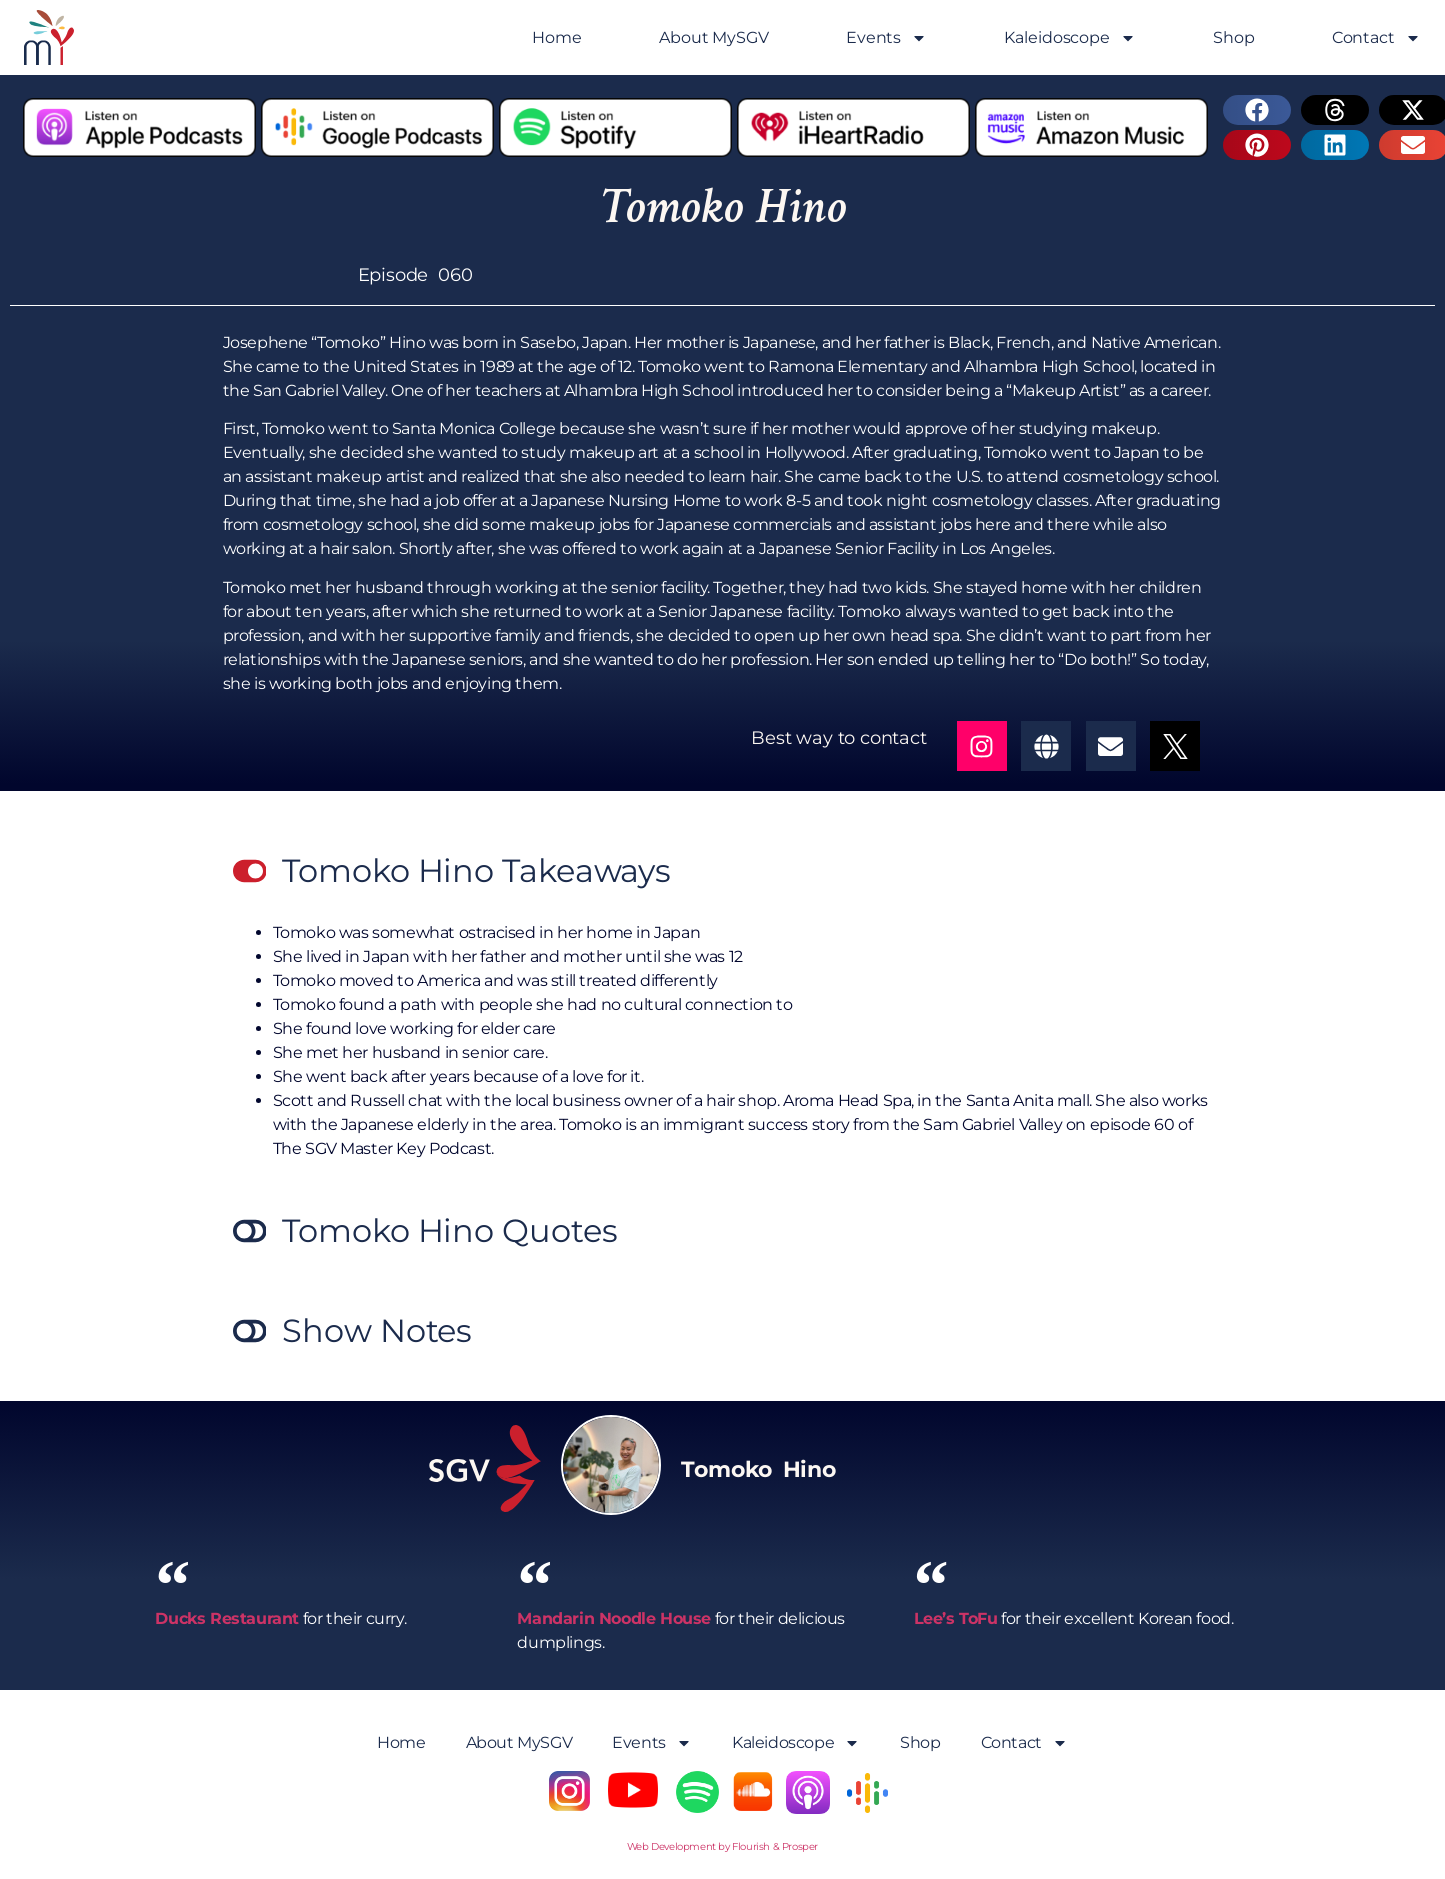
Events (886, 38)
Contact (1376, 38)
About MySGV (714, 37)
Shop (1234, 37)
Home (557, 37)
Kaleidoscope (1070, 38)
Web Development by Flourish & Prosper (722, 1846)
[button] (1257, 110)
